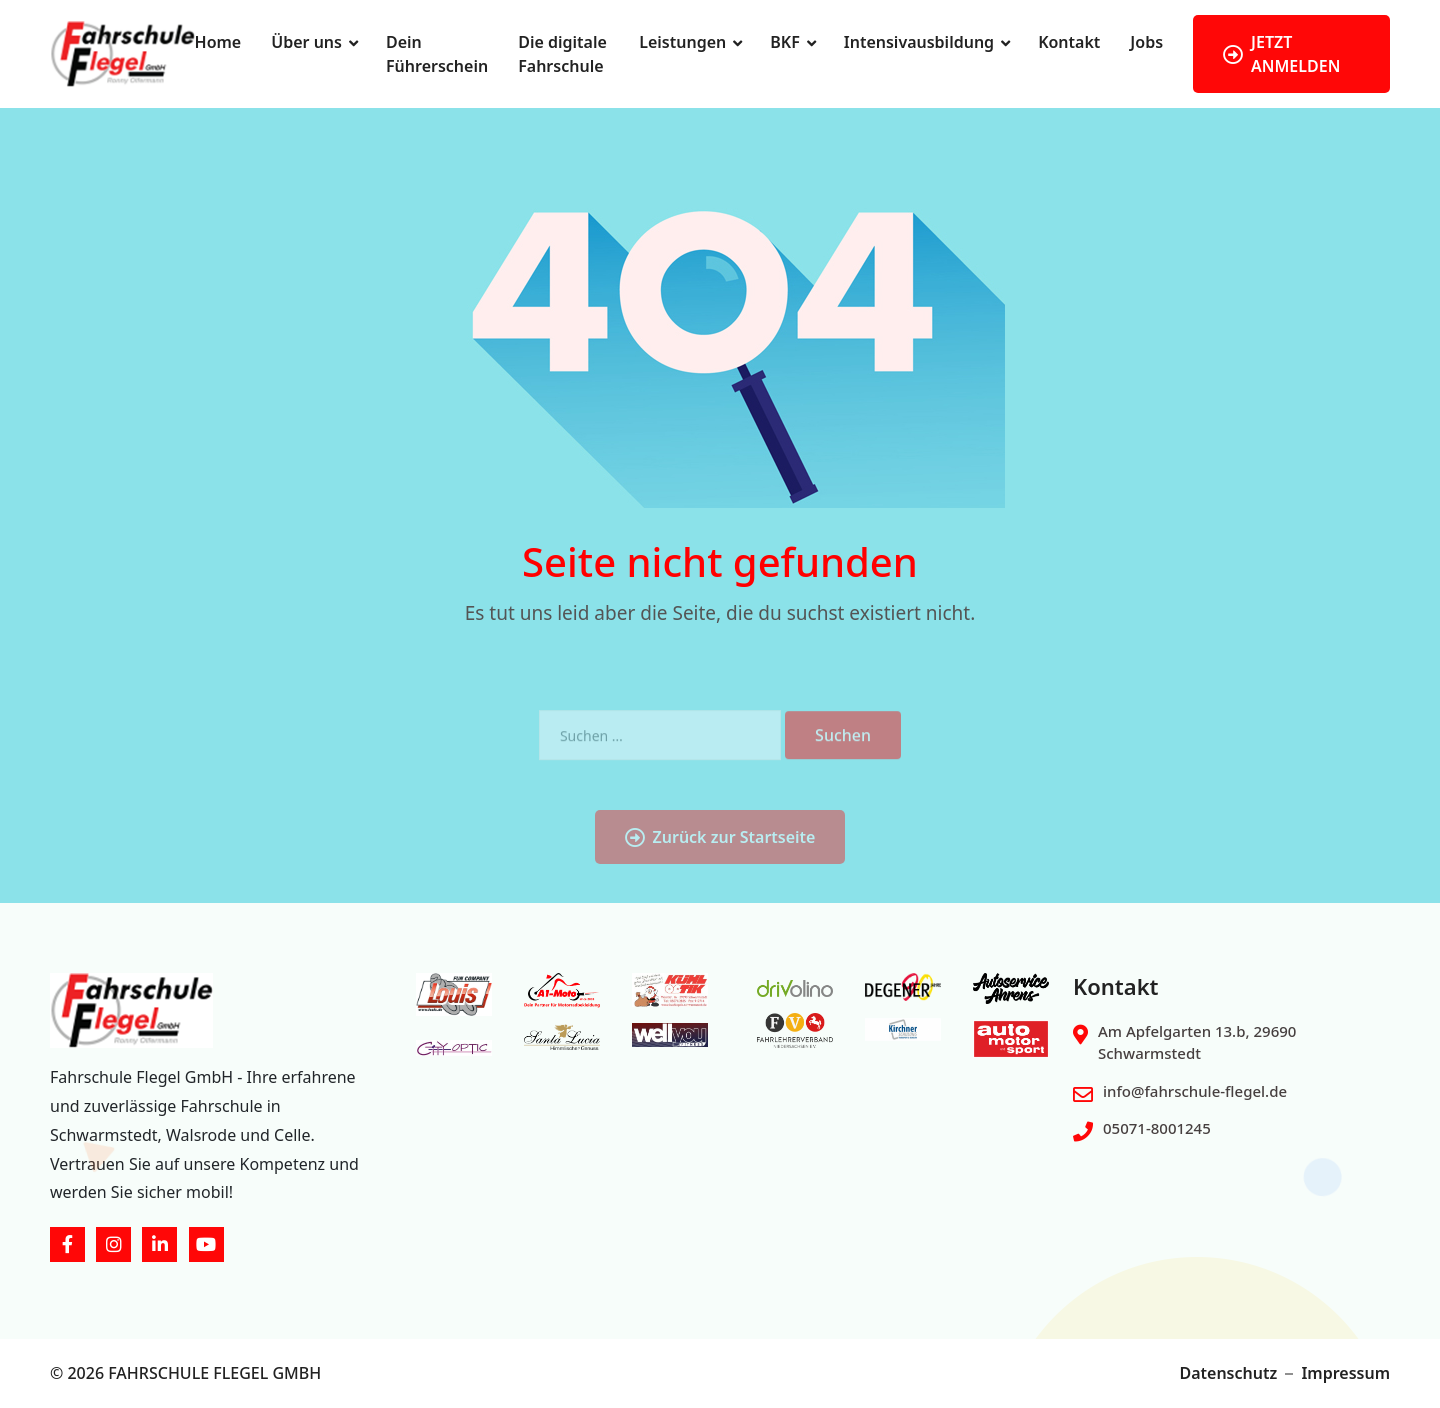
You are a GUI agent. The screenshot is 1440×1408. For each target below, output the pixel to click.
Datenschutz (1228, 1373)
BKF (785, 42)
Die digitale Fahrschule (562, 54)
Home (218, 42)
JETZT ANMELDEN (1281, 54)
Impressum (1345, 1373)
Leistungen (682, 42)
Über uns (306, 42)
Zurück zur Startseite (720, 861)
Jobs (1146, 42)
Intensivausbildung (919, 42)
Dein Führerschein (437, 54)
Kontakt (1069, 42)
